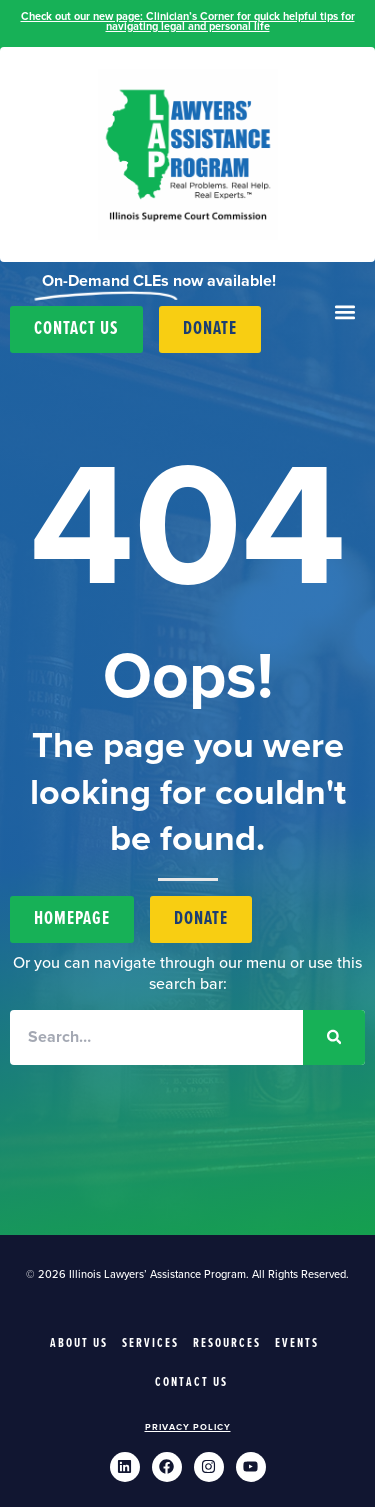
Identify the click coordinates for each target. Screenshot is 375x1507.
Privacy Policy (188, 1427)
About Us (79, 1343)
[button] (345, 312)
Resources (227, 1343)
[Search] (334, 1037)
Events (297, 1343)
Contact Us (191, 1382)
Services (150, 1343)
